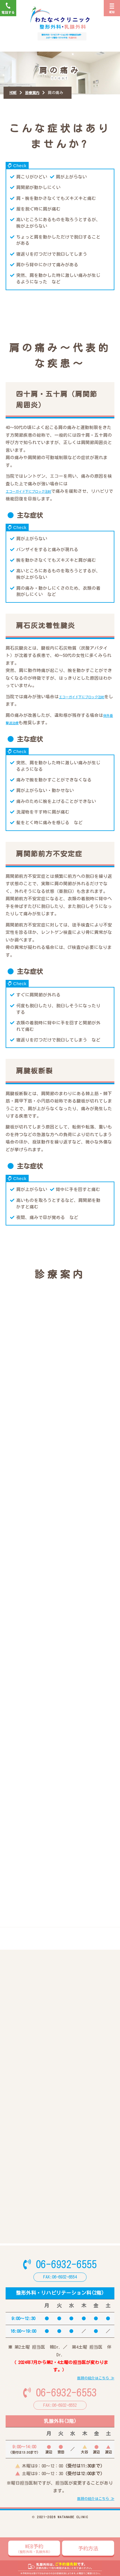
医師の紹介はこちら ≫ (95, 2399)
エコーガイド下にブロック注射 (37, 497)
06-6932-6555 (60, 2285)
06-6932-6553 (60, 2414)
